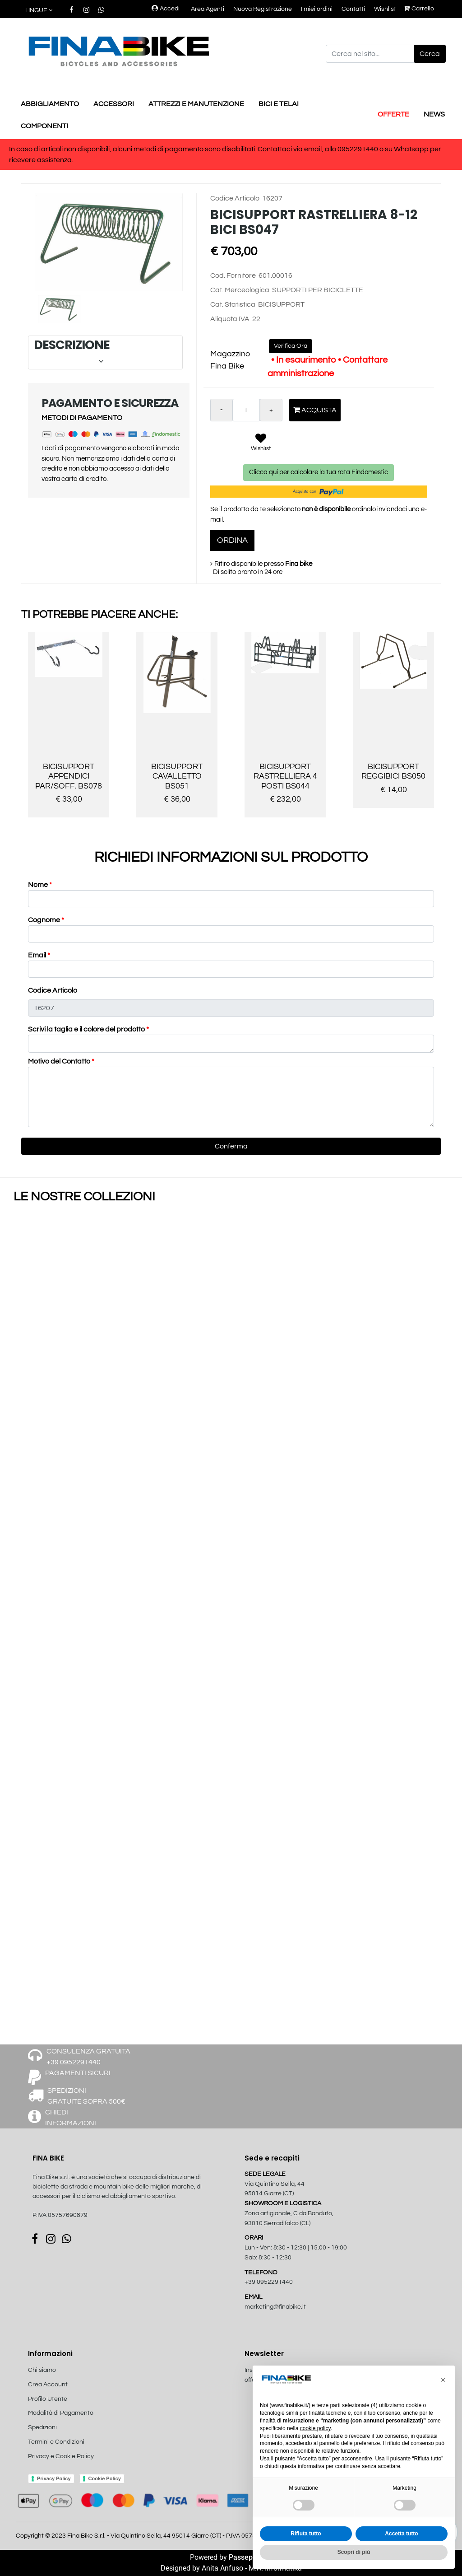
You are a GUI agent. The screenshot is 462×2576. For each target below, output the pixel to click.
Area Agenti (207, 9)
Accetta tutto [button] (401, 2533)
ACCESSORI (113, 103)
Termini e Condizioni (56, 2442)
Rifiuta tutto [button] (306, 2533)
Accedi (166, 8)
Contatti (353, 9)
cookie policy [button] (315, 2428)
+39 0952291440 (269, 2282)
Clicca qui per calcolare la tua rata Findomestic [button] (318, 472)
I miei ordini (317, 9)
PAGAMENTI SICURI (78, 2073)
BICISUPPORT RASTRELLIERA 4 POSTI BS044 (285, 776)
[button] (39, 11)
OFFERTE (393, 114)
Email (39, 955)
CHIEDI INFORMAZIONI (70, 2118)
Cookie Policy (104, 2478)
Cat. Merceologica (239, 290)
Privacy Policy (54, 2478)
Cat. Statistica (232, 304)
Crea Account (48, 2384)
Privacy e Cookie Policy (61, 2456)
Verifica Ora (290, 346)
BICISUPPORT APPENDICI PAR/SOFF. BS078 (68, 776)
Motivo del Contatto (61, 1061)
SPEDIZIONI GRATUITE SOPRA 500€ (86, 2096)
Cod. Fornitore (233, 275)
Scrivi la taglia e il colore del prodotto (88, 1029)
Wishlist (385, 9)
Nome (40, 884)
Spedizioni (42, 2427)
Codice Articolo (234, 198)
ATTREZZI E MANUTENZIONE (196, 103)
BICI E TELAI (279, 103)
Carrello (419, 8)
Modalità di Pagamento (60, 2413)
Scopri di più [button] (353, 2552)
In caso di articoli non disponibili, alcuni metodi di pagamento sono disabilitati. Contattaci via (156, 149)
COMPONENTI (44, 126)
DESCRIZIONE (104, 352)
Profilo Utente (47, 2399)
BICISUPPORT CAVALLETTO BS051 (177, 776)
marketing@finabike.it (275, 2307)
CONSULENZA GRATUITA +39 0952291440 (88, 2057)
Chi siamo (42, 2370)
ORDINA (232, 540)
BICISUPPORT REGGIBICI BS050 (393, 771)
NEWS (434, 114)
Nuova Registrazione (262, 9)
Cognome (46, 920)
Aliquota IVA (229, 318)
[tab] (105, 352)
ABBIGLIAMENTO (50, 103)
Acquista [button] (315, 410)
